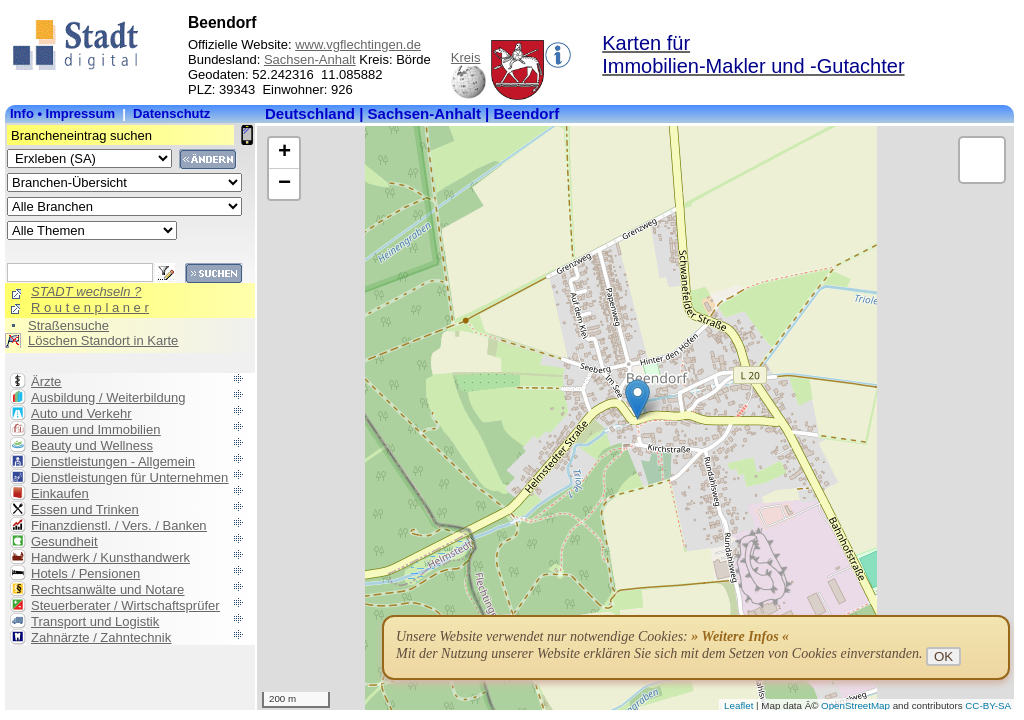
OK (943, 656)
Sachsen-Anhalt (310, 59)
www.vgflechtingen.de (358, 44)
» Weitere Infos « (740, 636)
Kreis (466, 57)
